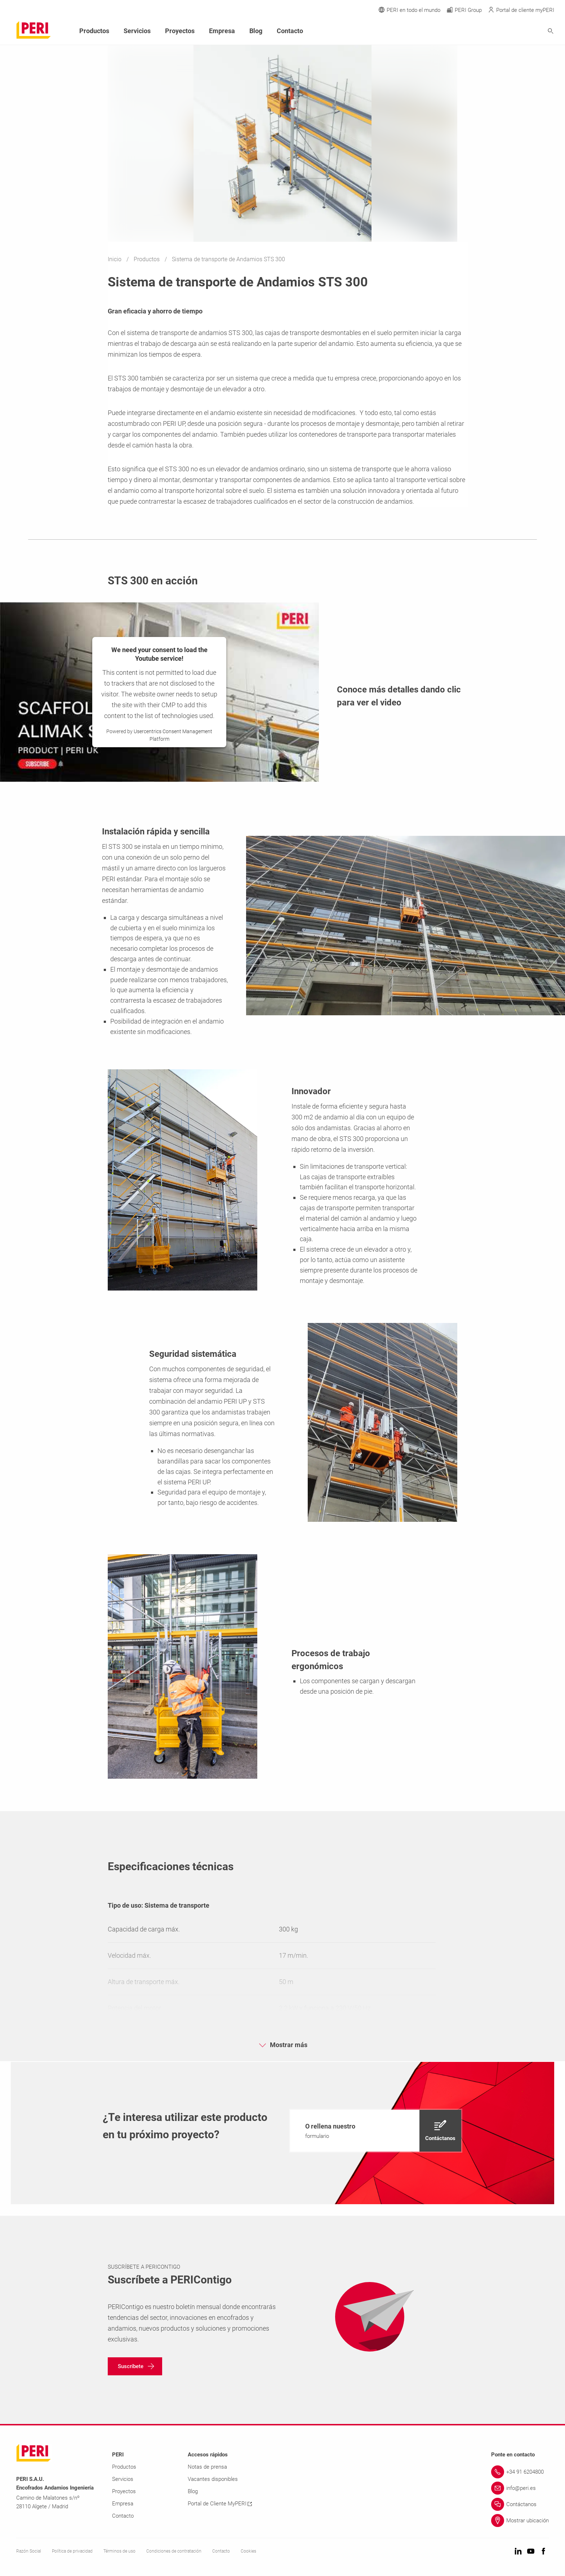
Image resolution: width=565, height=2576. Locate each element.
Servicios (137, 31)
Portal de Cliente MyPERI (220, 2503)
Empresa (222, 31)
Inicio (115, 259)
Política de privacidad (72, 2551)
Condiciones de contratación (173, 2551)
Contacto (290, 31)
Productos (147, 259)
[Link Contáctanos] (520, 2504)
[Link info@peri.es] (520, 2488)
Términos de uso (119, 2551)
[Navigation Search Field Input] (511, 31)
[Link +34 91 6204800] (520, 2471)
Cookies (248, 2551)
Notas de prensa (207, 2467)
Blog (255, 31)
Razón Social (28, 2551)
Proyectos (180, 31)
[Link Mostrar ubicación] (520, 2520)
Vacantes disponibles (213, 2479)
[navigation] (375, 2131)
